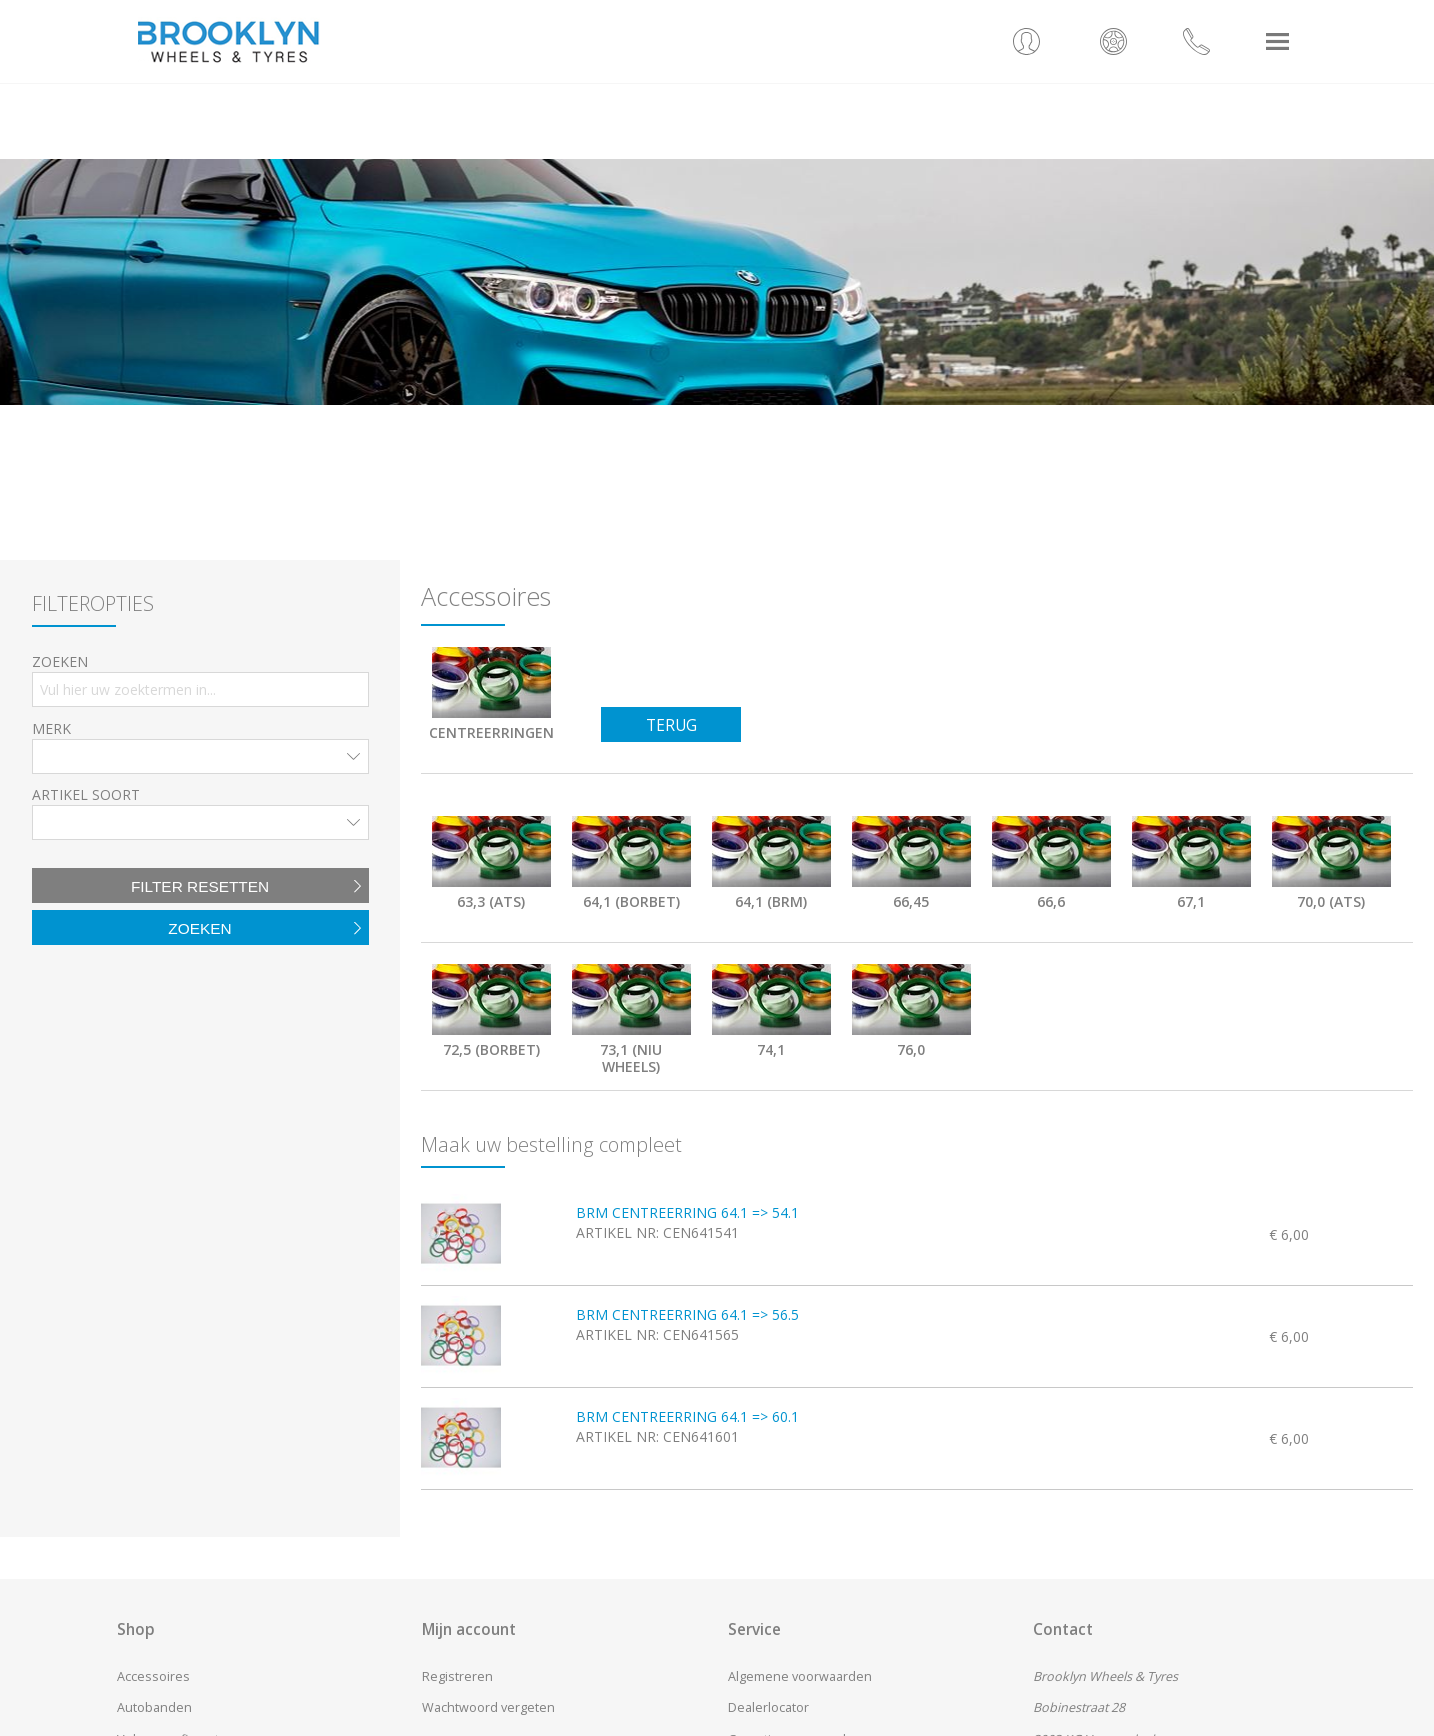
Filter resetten (200, 886)
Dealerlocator (768, 1707)
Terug (671, 725)
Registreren (457, 1676)
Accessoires (153, 1676)
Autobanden (154, 1707)
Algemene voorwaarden (800, 1676)
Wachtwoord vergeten (488, 1707)
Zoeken (199, 928)
